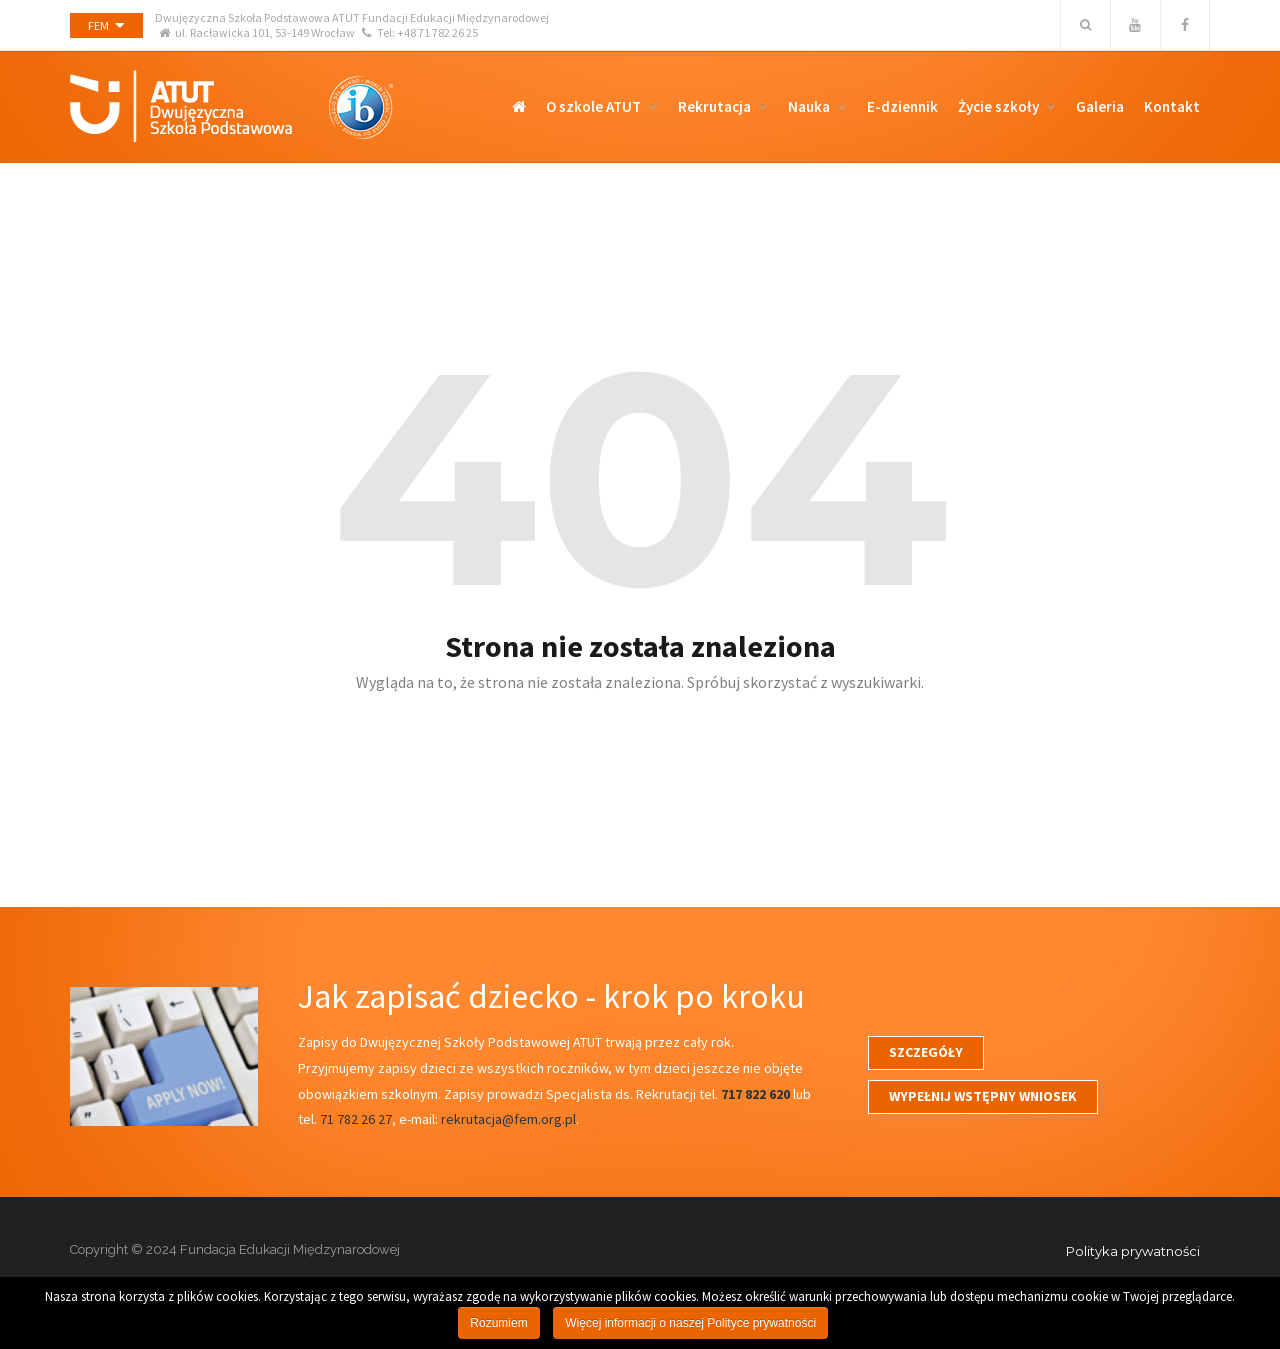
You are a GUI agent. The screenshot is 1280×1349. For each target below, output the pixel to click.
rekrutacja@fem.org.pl (508, 1119)
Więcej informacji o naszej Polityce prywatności (690, 1323)
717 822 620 (755, 1094)
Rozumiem (498, 1323)
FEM (98, 25)
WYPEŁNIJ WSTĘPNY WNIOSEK (983, 1096)
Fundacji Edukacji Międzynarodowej (455, 17)
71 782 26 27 (356, 1119)
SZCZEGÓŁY (926, 1052)
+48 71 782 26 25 (437, 32)
